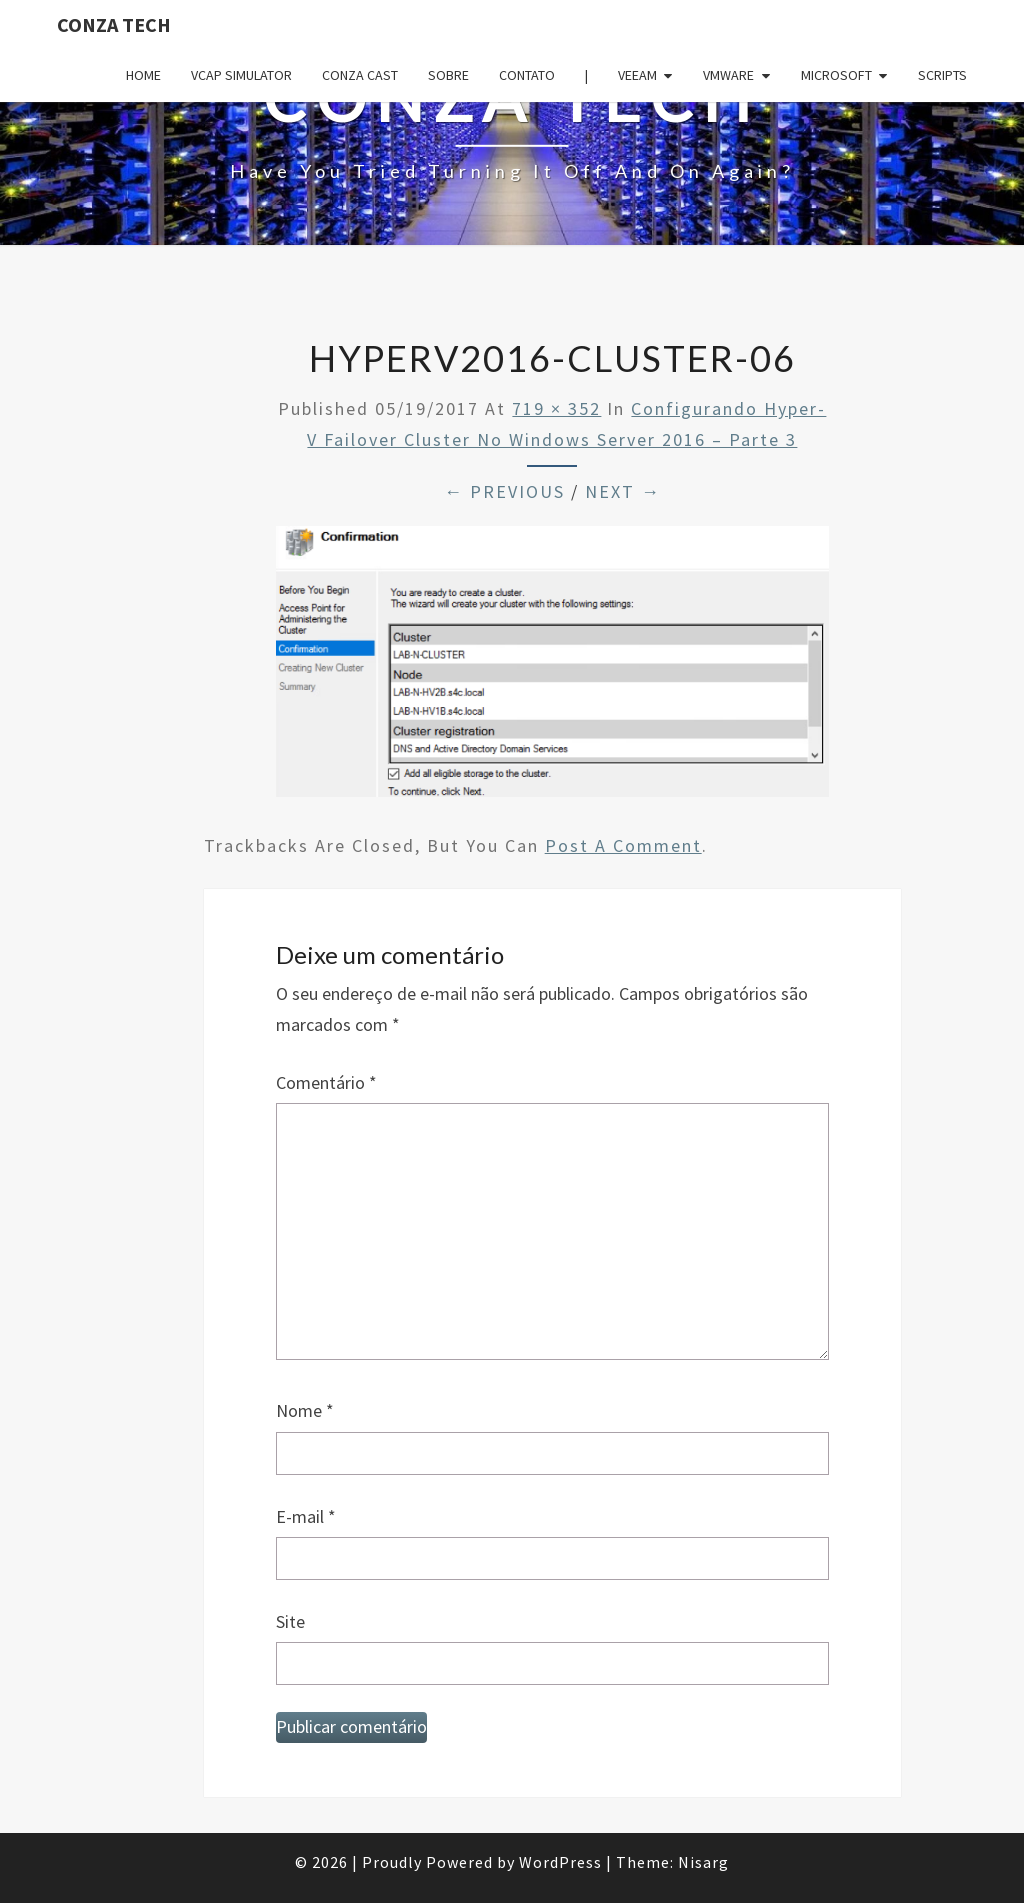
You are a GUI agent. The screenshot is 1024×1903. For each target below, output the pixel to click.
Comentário (326, 1082)
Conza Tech (114, 24)
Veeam (637, 75)
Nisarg (703, 1862)
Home (143, 75)
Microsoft (836, 75)
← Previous (504, 491)
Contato (527, 75)
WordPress (560, 1862)
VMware (728, 75)
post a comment (623, 845)
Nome (305, 1410)
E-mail (306, 1516)
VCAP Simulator (241, 75)
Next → (623, 491)
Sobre (448, 75)
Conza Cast (360, 75)
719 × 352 (556, 408)
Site (290, 1621)
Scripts (942, 75)
